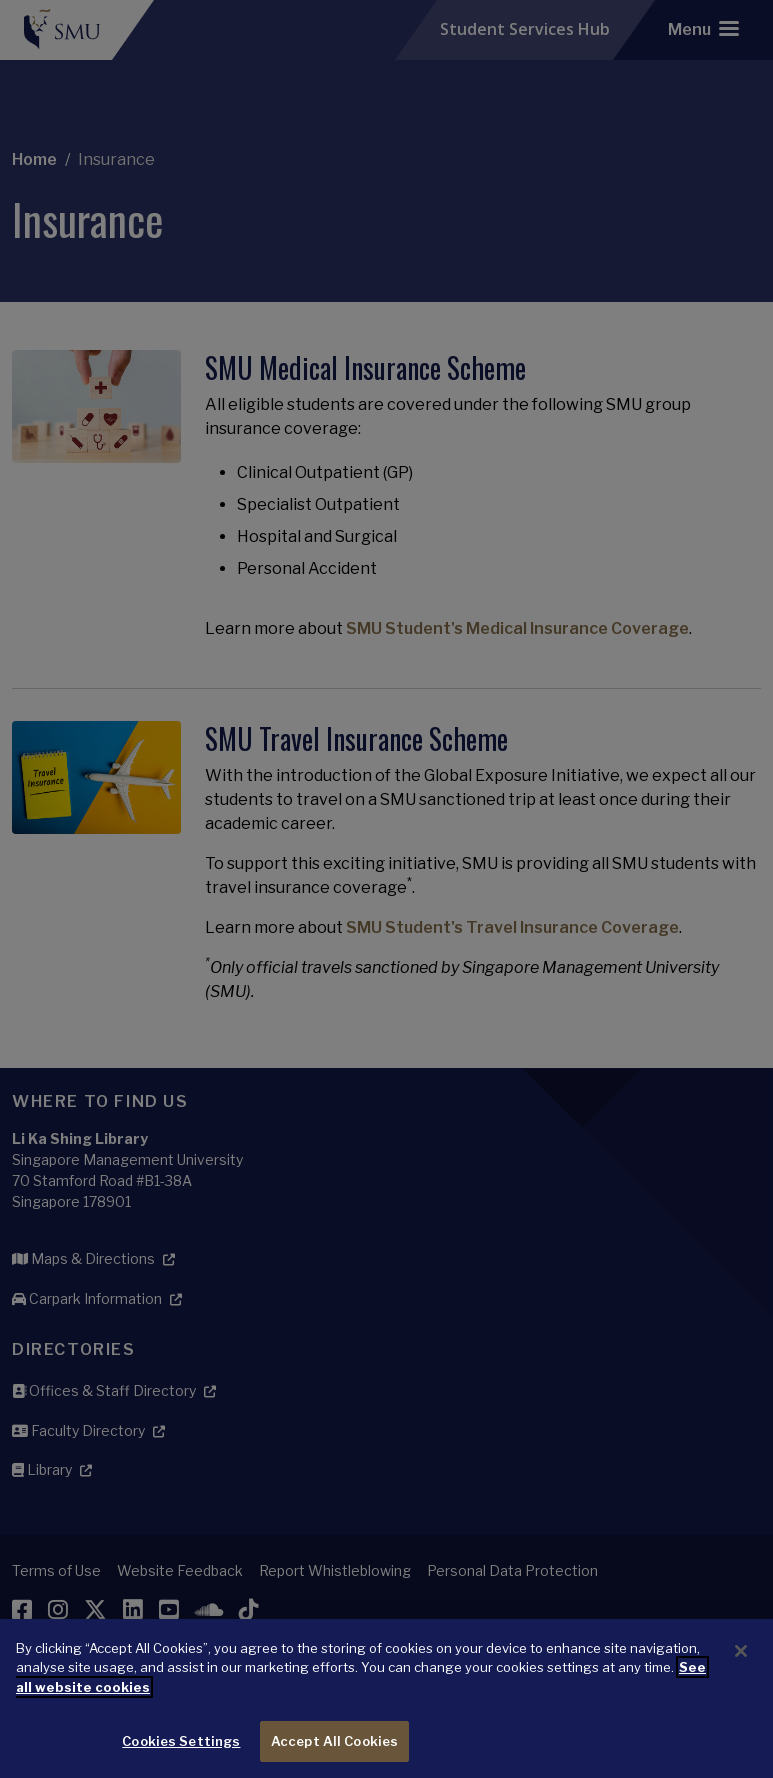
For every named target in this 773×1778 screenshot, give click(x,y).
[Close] (741, 1684)
